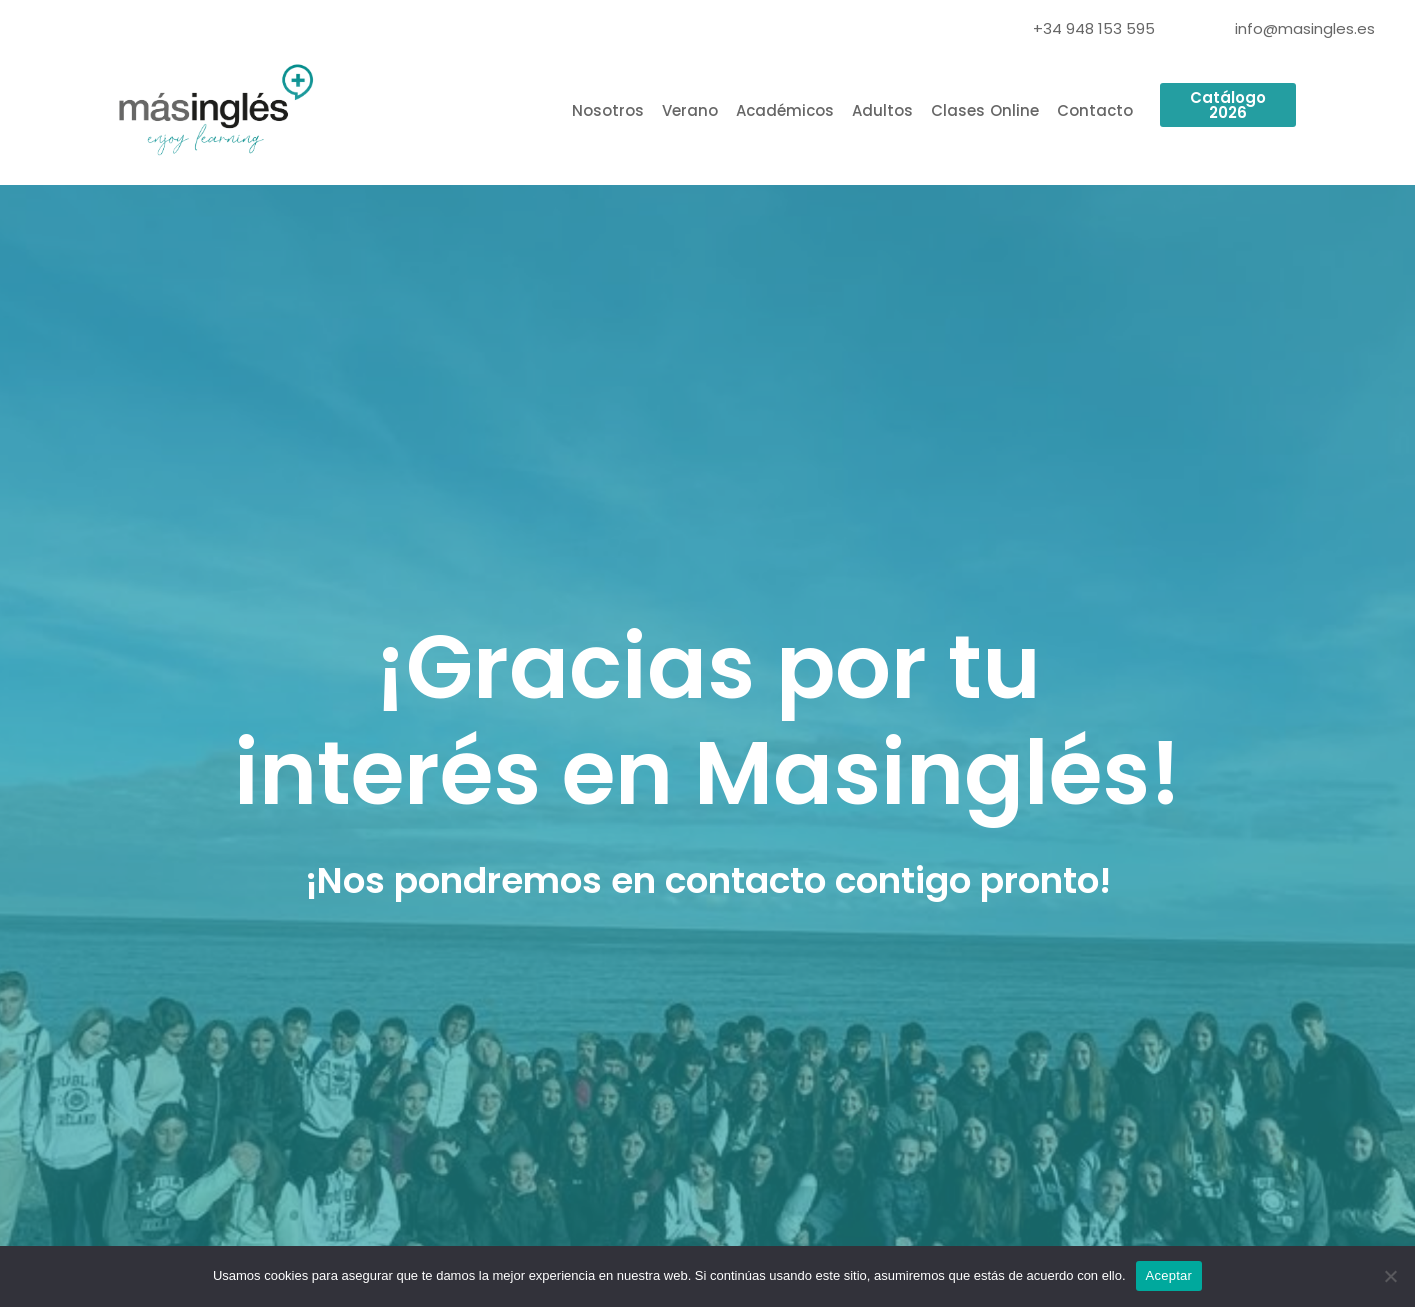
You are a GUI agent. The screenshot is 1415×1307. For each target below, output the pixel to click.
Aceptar (1169, 1275)
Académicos (785, 110)
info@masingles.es (1305, 28)
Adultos (882, 110)
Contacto (1095, 110)
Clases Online (985, 110)
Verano (690, 110)
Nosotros (608, 110)
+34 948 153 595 (1094, 28)
